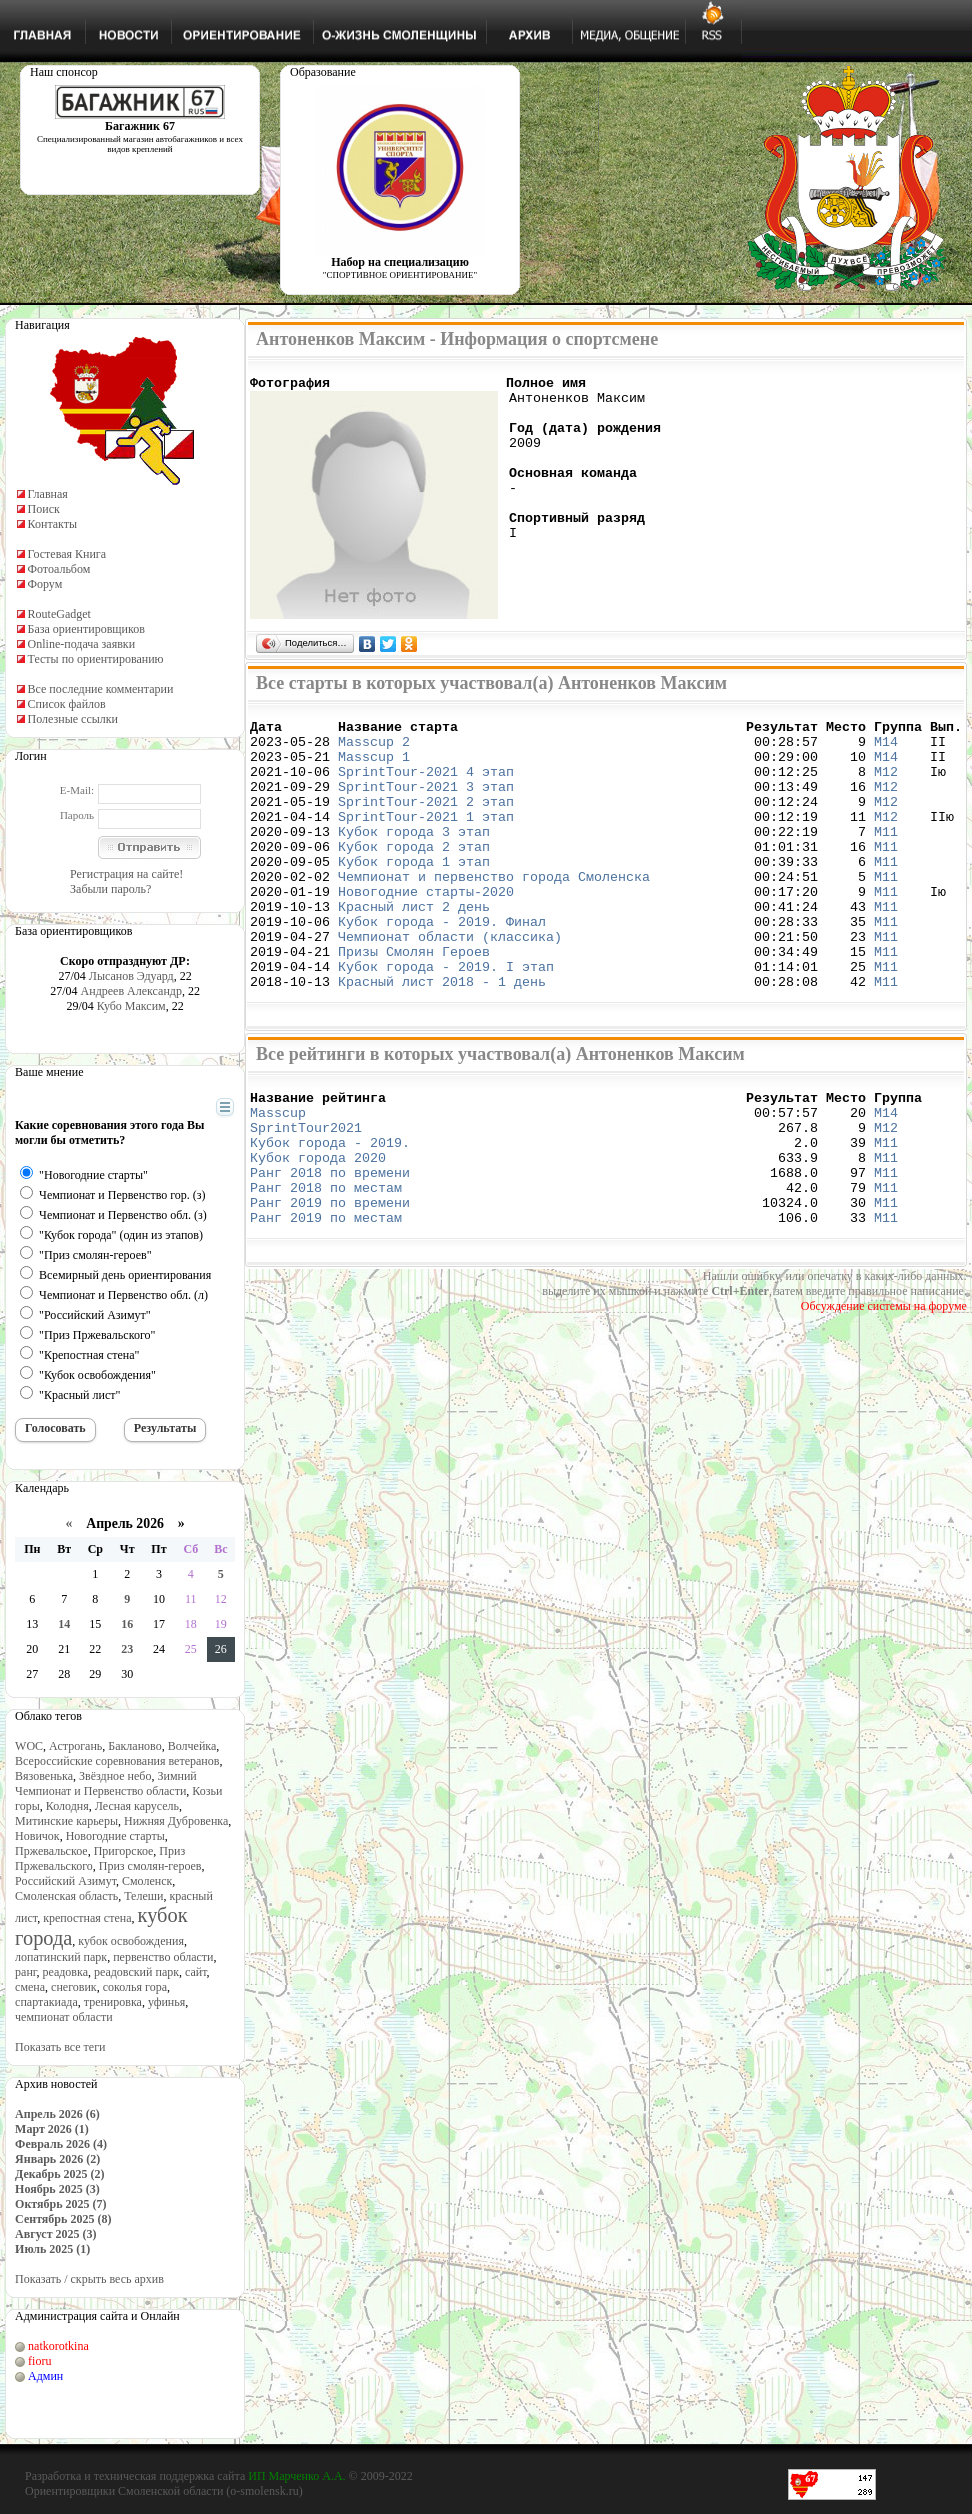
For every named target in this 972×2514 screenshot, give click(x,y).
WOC (29, 1746)
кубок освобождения (131, 1941)
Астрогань (75, 1746)
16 (127, 1624)
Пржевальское (51, 1851)
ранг (25, 1972)
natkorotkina (58, 2346)
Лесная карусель (137, 1806)
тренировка (113, 2002)
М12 (886, 786)
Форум (45, 584)
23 (127, 1649)
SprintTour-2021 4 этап (426, 786)
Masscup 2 (374, 750)
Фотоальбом (59, 569)
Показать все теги (60, 2047)
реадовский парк (136, 1972)
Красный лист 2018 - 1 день (442, 1038)
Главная (48, 494)
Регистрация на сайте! (126, 874)
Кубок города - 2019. (330, 1211)
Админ (45, 2376)
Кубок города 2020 (318, 1229)
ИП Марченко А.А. (296, 2476)
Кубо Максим (131, 1006)
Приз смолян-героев (150, 1866)
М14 (886, 750)
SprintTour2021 (306, 1193)
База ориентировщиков (86, 629)
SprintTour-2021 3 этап (426, 804)
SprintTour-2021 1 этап (426, 840)
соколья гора (135, 1987)
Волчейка (192, 1746)
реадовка (65, 1972)
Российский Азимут (65, 1881)
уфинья (166, 2002)
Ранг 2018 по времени (330, 1247)
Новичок (37, 1836)
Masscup (282, 1175)
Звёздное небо (115, 1776)
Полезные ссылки (73, 719)
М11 (886, 858)
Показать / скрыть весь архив (89, 2279)
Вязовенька (44, 1776)
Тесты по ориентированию (96, 659)
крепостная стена (87, 1918)
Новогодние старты (115, 1836)
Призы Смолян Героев (414, 1002)
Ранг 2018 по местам (326, 1265)
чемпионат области (64, 2017)
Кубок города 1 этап (414, 894)
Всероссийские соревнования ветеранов (117, 1761)
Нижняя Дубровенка (176, 1821)
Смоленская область (66, 1896)
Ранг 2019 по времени (330, 1283)
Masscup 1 (374, 768)
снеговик (74, 1987)
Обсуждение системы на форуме (884, 1390)
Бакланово (134, 1746)
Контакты (53, 524)
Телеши (143, 1896)
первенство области (163, 1957)
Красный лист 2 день (414, 948)
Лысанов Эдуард (131, 976)
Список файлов (67, 704)
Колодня (67, 1806)
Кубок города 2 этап (414, 876)
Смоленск (147, 1881)
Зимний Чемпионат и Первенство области (106, 1783)
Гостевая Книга (67, 554)
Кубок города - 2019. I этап (446, 1020)
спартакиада (46, 2002)
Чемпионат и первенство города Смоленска (494, 912)
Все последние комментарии (101, 689)
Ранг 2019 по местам (326, 1301)
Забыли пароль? (110, 889)
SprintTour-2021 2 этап (426, 822)
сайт (196, 1972)
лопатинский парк (61, 1957)
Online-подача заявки (82, 644)
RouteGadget (59, 614)
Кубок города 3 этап (414, 858)
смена (30, 1987)
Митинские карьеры (66, 1821)
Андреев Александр (131, 991)
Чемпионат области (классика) (450, 984)
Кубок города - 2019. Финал (442, 966)
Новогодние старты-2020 (426, 930)
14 (64, 1624)
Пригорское (124, 1851)
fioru (39, 2361)
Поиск (44, 509)
